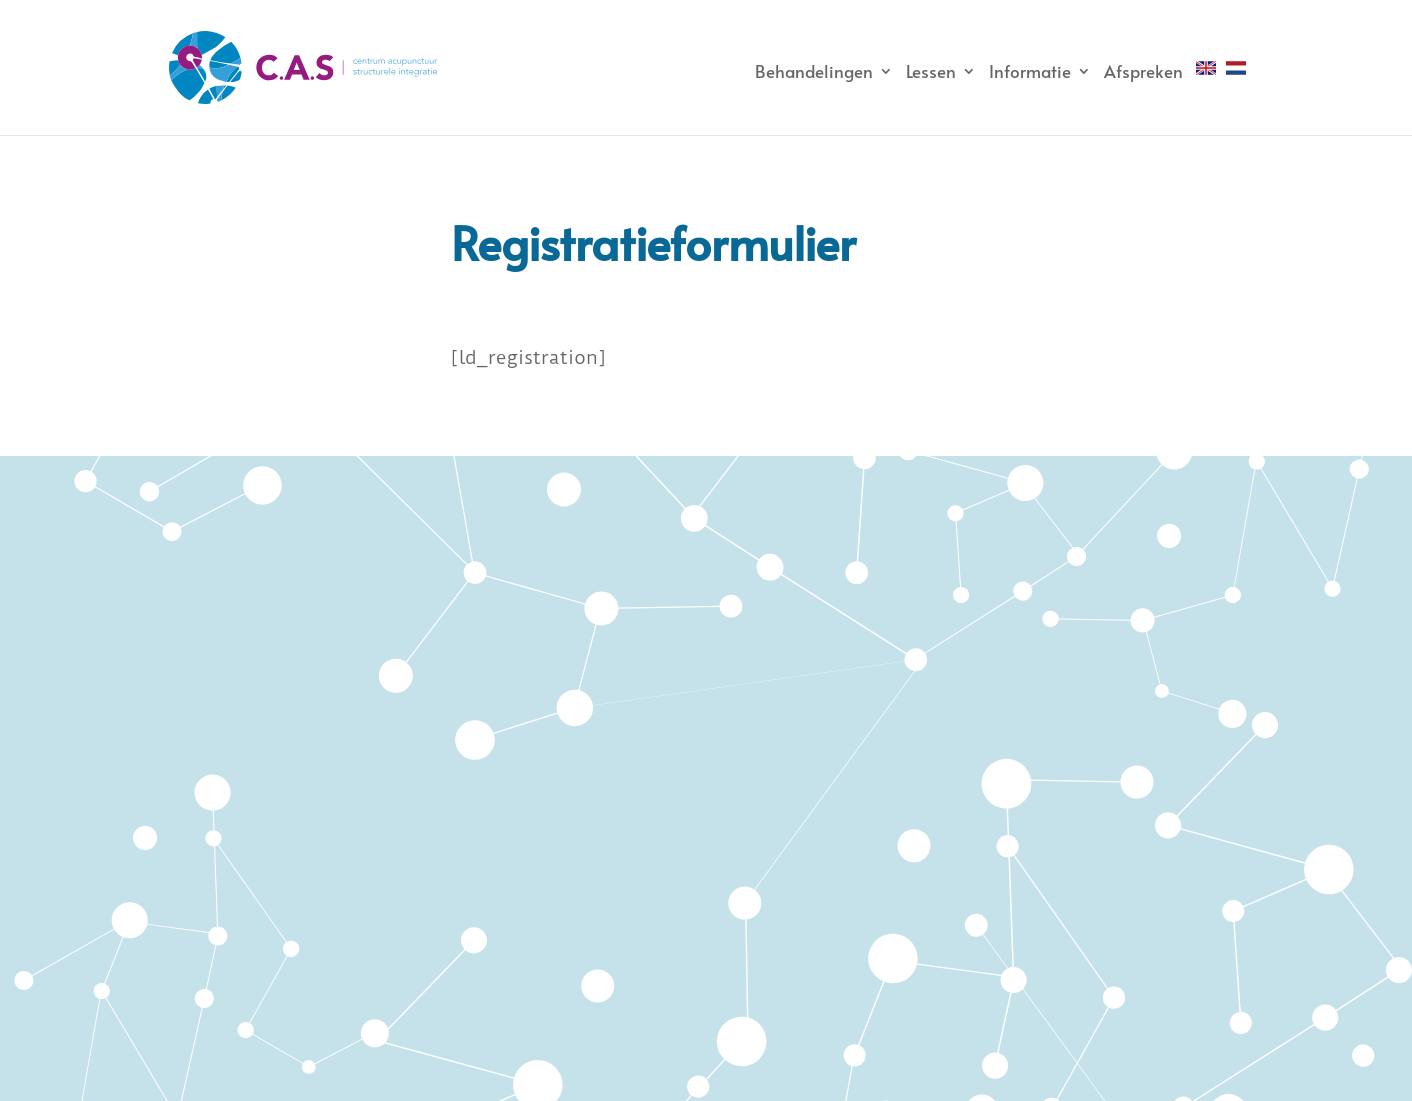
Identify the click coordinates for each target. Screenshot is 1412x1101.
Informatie (1030, 71)
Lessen (931, 71)
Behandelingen (814, 71)
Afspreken (1143, 71)
